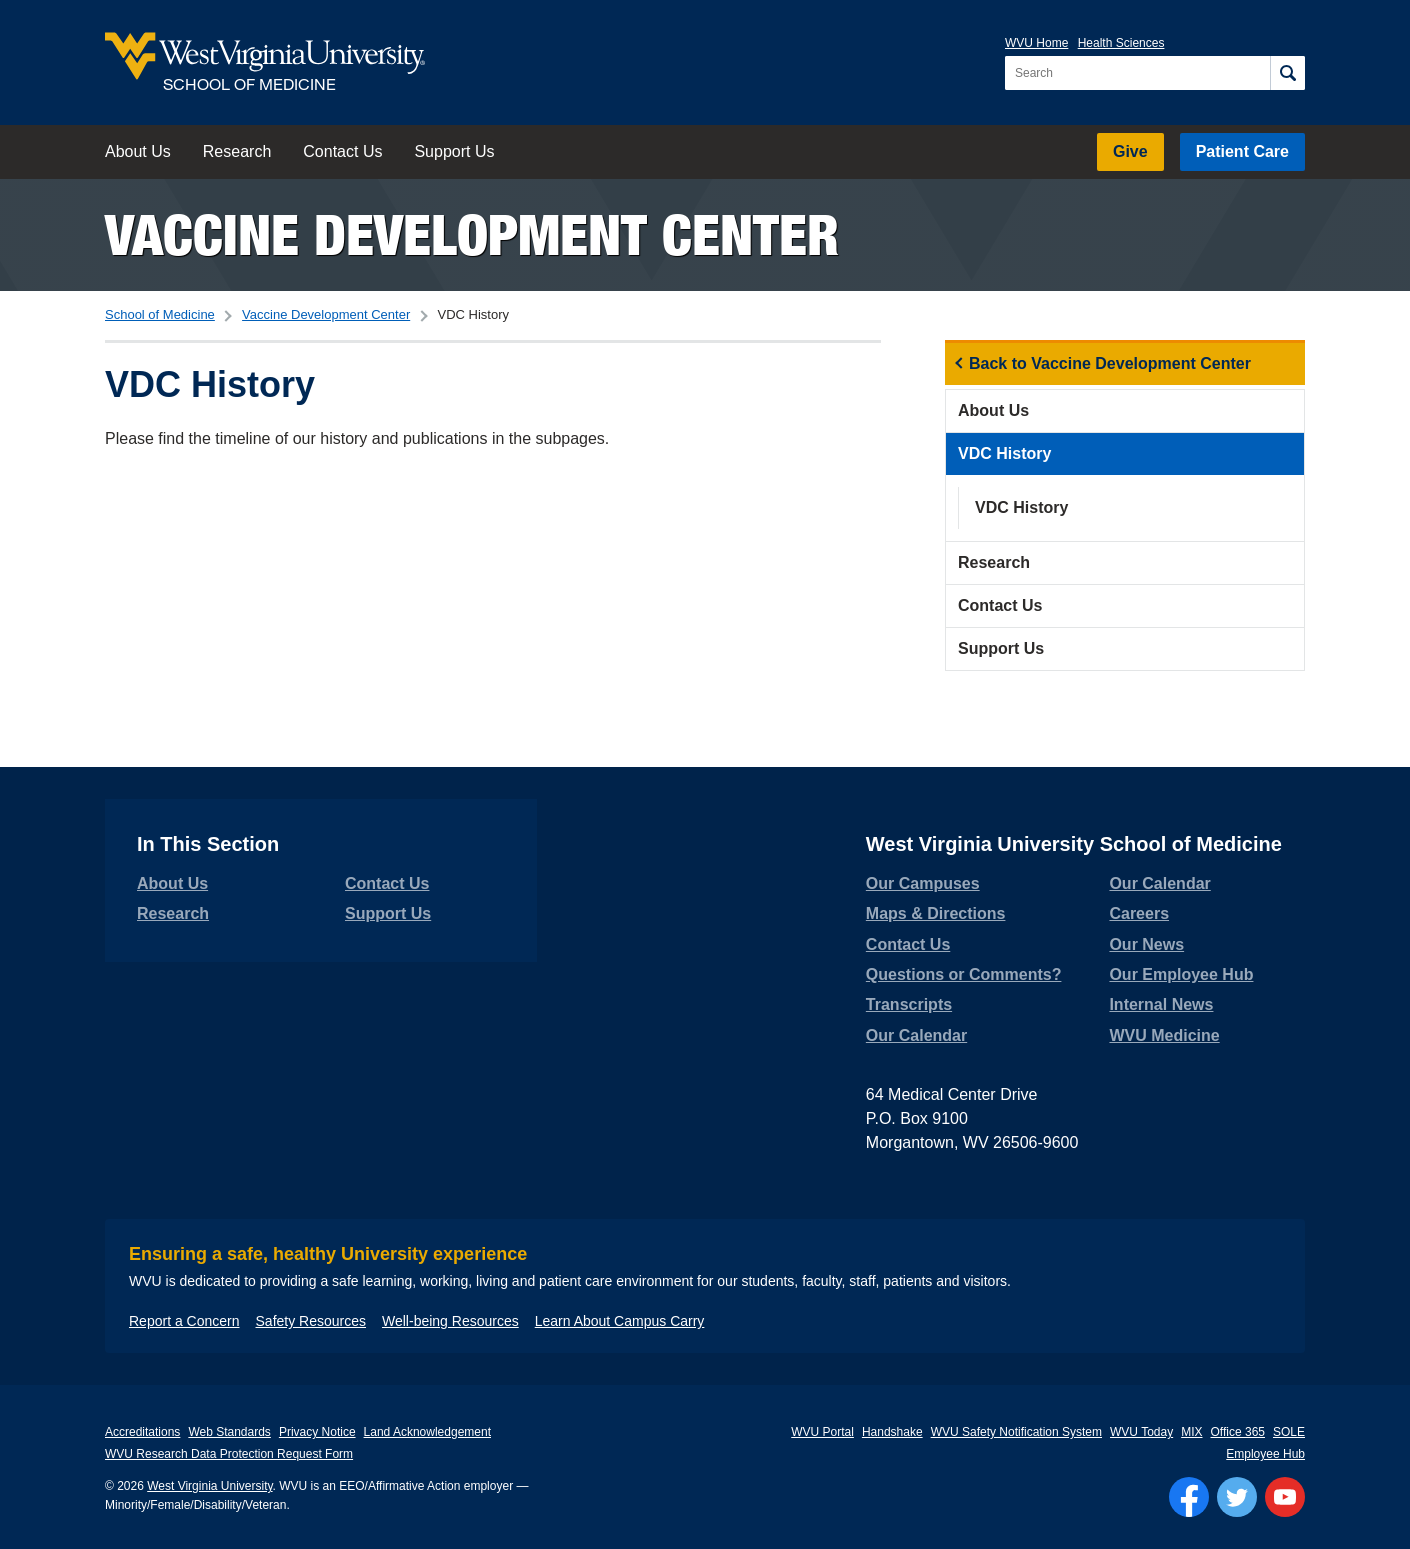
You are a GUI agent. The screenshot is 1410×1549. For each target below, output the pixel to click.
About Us (138, 151)
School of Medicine (160, 314)
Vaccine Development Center (472, 234)
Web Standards (229, 1432)
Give (1130, 151)
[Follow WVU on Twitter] (1237, 1497)
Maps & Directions (936, 913)
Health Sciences (1121, 43)
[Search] (1287, 73)
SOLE (1289, 1432)
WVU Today (1141, 1432)
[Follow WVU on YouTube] (1285, 1497)
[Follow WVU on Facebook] (1189, 1497)
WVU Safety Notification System (1016, 1432)
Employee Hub (1265, 1454)
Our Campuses (923, 883)
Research (237, 151)
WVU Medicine (1164, 1035)
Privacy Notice (317, 1432)
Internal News (1161, 1004)
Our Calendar (916, 1035)
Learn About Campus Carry (620, 1321)
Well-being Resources (450, 1321)
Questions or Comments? (964, 974)
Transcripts (909, 1004)
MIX (1191, 1432)
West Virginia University (209, 1486)
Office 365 (1238, 1432)
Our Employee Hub (1181, 974)
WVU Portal (822, 1432)
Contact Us (342, 151)
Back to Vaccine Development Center (1110, 363)
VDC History (1004, 453)
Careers (1139, 913)
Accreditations (142, 1432)
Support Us (454, 151)
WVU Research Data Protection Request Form (229, 1454)
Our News (1146, 944)
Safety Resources (311, 1321)
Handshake (892, 1432)
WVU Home (1036, 43)
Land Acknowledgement (427, 1432)
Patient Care (1242, 151)
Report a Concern (184, 1321)
